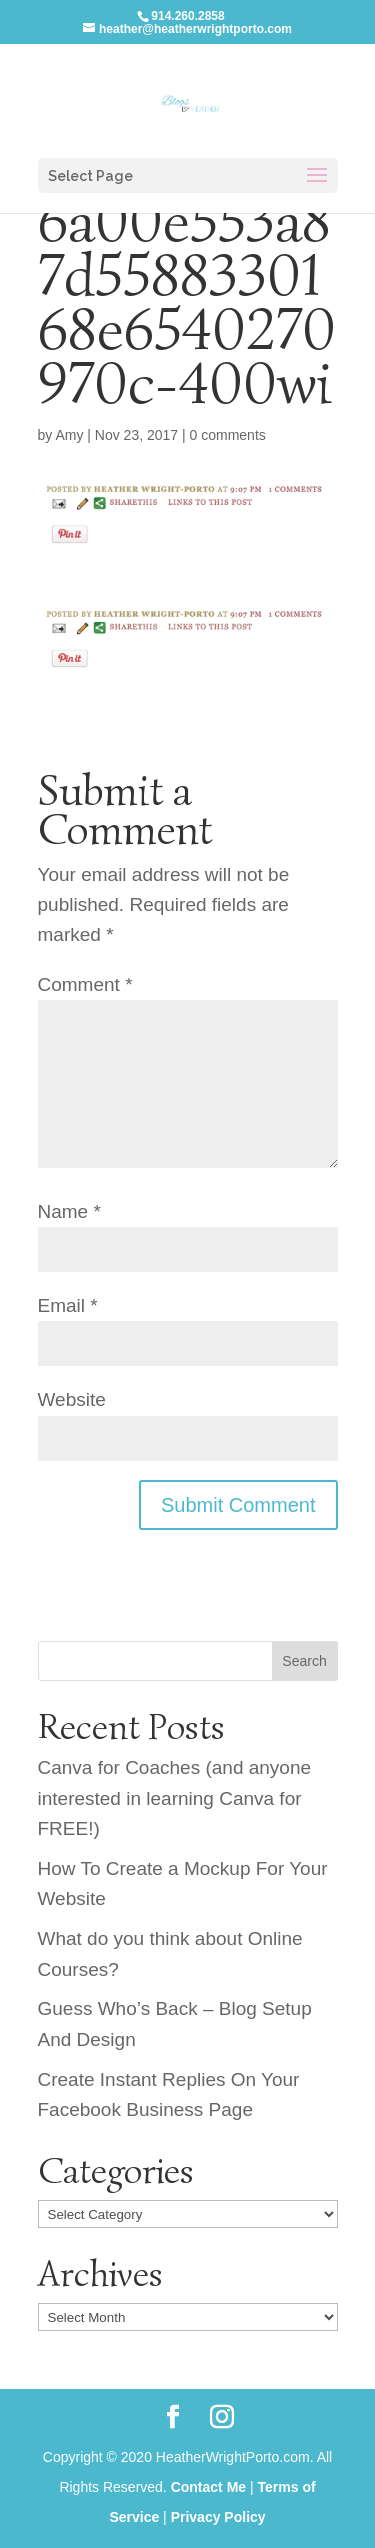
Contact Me (208, 2487)
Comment (85, 984)
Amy (69, 435)
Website (72, 1399)
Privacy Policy (218, 2517)
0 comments (228, 435)
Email (68, 1305)
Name (69, 1211)
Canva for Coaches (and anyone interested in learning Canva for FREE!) (175, 1798)
